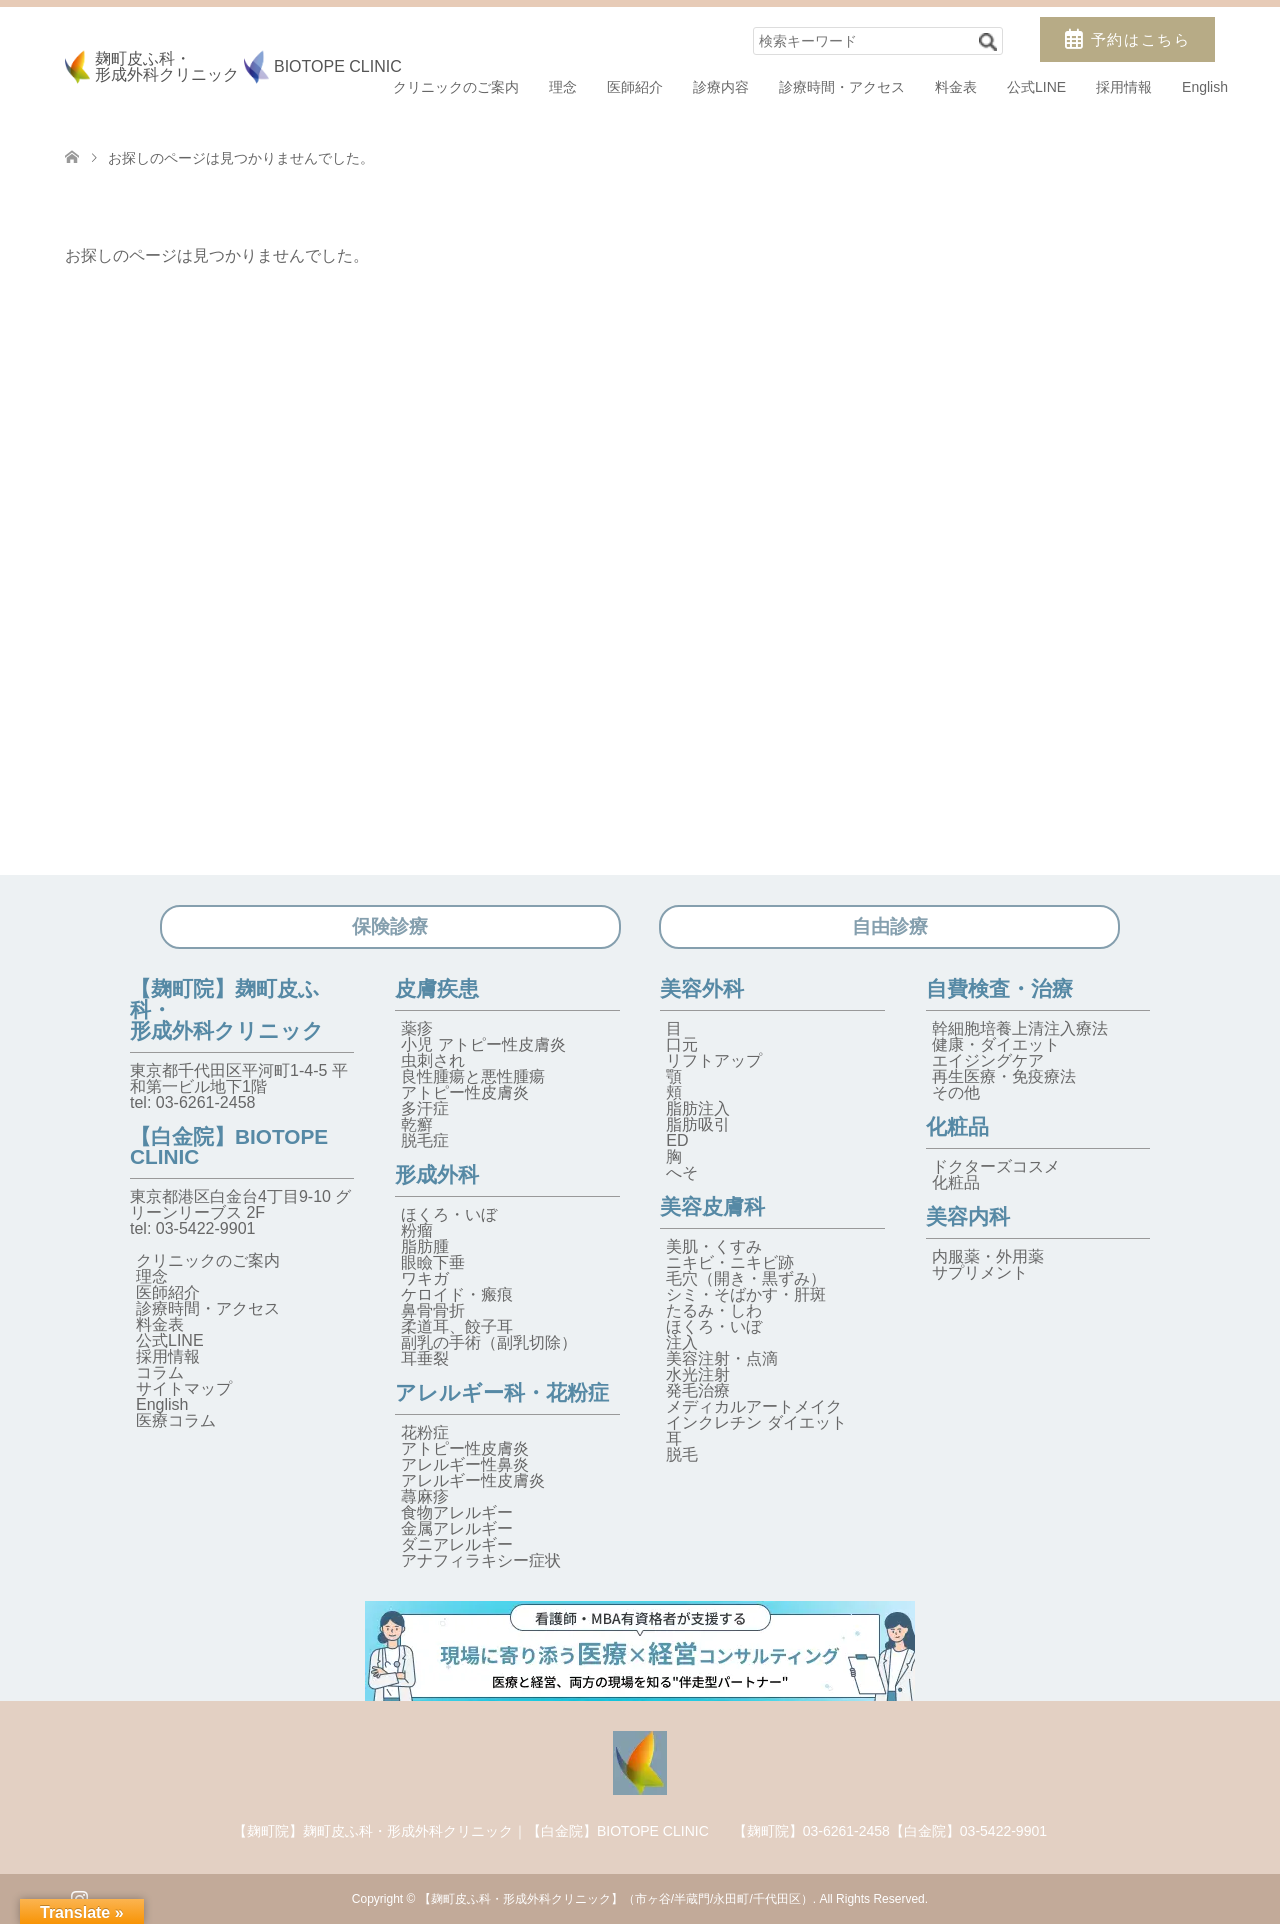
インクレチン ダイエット (756, 1422)
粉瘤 (417, 1230)
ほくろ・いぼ (449, 1214)
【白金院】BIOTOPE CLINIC (229, 1147)
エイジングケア (988, 1060)
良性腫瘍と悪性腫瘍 (473, 1076)
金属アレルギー (457, 1528)
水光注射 (698, 1374)
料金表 (956, 87)
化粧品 (957, 1126)
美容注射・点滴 (722, 1358)
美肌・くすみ (714, 1246)
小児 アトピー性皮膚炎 (483, 1044)
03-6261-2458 (206, 1102)
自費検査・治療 (999, 988)
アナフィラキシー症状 (481, 1560)
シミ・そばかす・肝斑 (746, 1294)
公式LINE (1036, 87)
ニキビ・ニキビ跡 (730, 1262)
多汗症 (425, 1108)
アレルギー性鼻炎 (465, 1464)
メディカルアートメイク (754, 1406)
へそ (682, 1172)
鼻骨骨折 (433, 1310)
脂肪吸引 (698, 1124)
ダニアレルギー (457, 1544)
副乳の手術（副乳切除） (489, 1342)
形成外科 (437, 1174)
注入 (682, 1342)
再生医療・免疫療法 (1004, 1076)
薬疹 (417, 1028)
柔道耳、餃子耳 (457, 1326)
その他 (956, 1092)
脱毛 (682, 1454)
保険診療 (390, 926)
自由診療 (890, 926)
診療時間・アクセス (842, 87)
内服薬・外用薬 (988, 1256)
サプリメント (980, 1272)
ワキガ (425, 1278)
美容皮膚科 (712, 1206)
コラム (160, 1372)
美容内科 (968, 1216)
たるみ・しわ (714, 1310)
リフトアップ (714, 1060)
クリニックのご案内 (456, 87)
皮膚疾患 (437, 988)
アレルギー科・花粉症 (502, 1392)
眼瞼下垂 (433, 1262)
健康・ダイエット (996, 1044)
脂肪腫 (425, 1246)
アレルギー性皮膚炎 (473, 1480)
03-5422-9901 (206, 1228)
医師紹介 (635, 87)
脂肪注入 (698, 1108)
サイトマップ (184, 1388)
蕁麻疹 (425, 1496)
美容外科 (702, 988)
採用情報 (1124, 87)
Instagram (79, 1897)
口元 (682, 1044)
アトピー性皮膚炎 (465, 1092)
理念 (563, 87)
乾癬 (417, 1124)
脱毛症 (425, 1140)
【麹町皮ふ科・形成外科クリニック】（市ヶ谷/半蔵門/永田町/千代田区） (616, 1899)
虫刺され (433, 1060)
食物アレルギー (457, 1512)
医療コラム (176, 1420)
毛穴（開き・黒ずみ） (746, 1278)
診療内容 (721, 87)
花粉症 (425, 1432)
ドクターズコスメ (996, 1166)
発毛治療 (698, 1390)
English (1205, 87)
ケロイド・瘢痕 (457, 1294)
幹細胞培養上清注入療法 (1020, 1028)
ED (677, 1140)
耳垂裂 (425, 1358)
